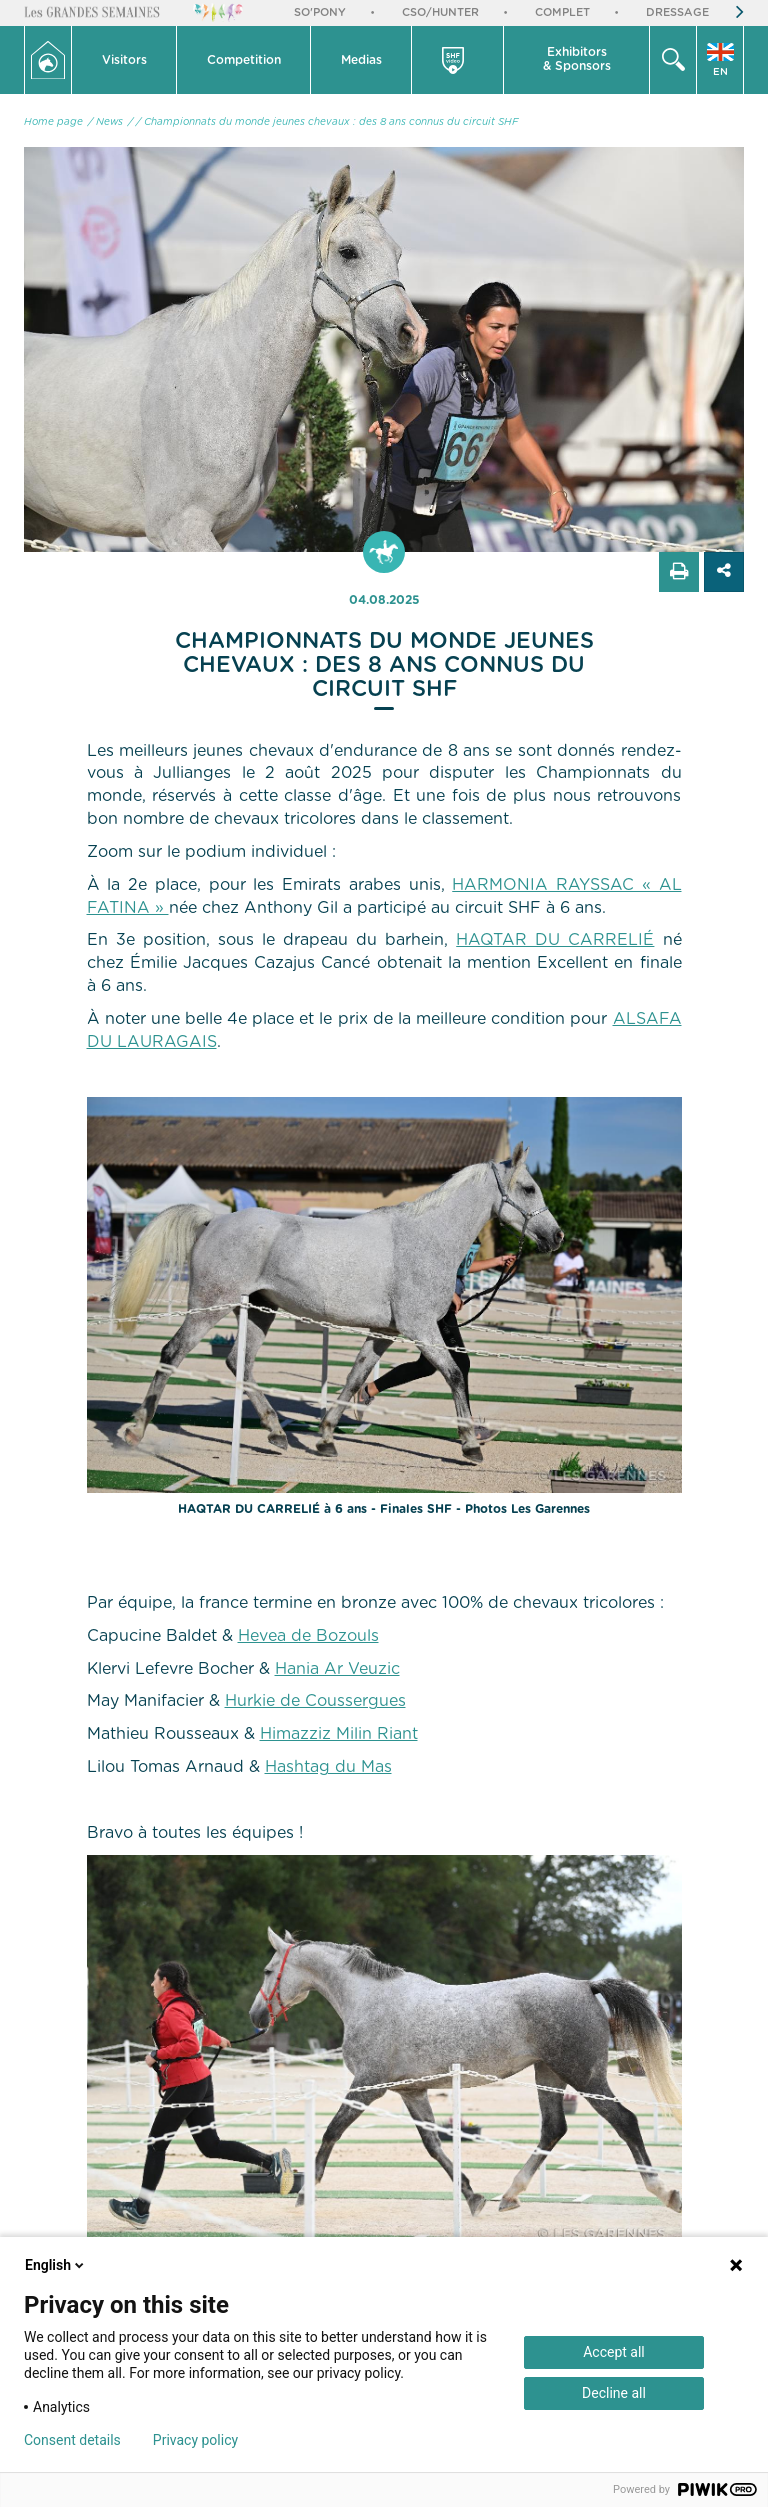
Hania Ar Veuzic (337, 1669)
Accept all (614, 2352)
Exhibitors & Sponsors (577, 59)
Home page (53, 122)
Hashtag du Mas (328, 1767)
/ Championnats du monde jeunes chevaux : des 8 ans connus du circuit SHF (327, 122)
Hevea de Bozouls (308, 1636)
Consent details (72, 2440)
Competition (244, 60)
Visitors (124, 60)
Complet (562, 12)
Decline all (614, 2393)
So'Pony (320, 12)
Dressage (677, 12)
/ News (105, 122)
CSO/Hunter (440, 12)
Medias (361, 60)
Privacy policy (195, 2440)
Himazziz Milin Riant (339, 1734)
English (56, 2265)
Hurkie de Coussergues (315, 1701)
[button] (124, 60)
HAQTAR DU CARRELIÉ (555, 940)
